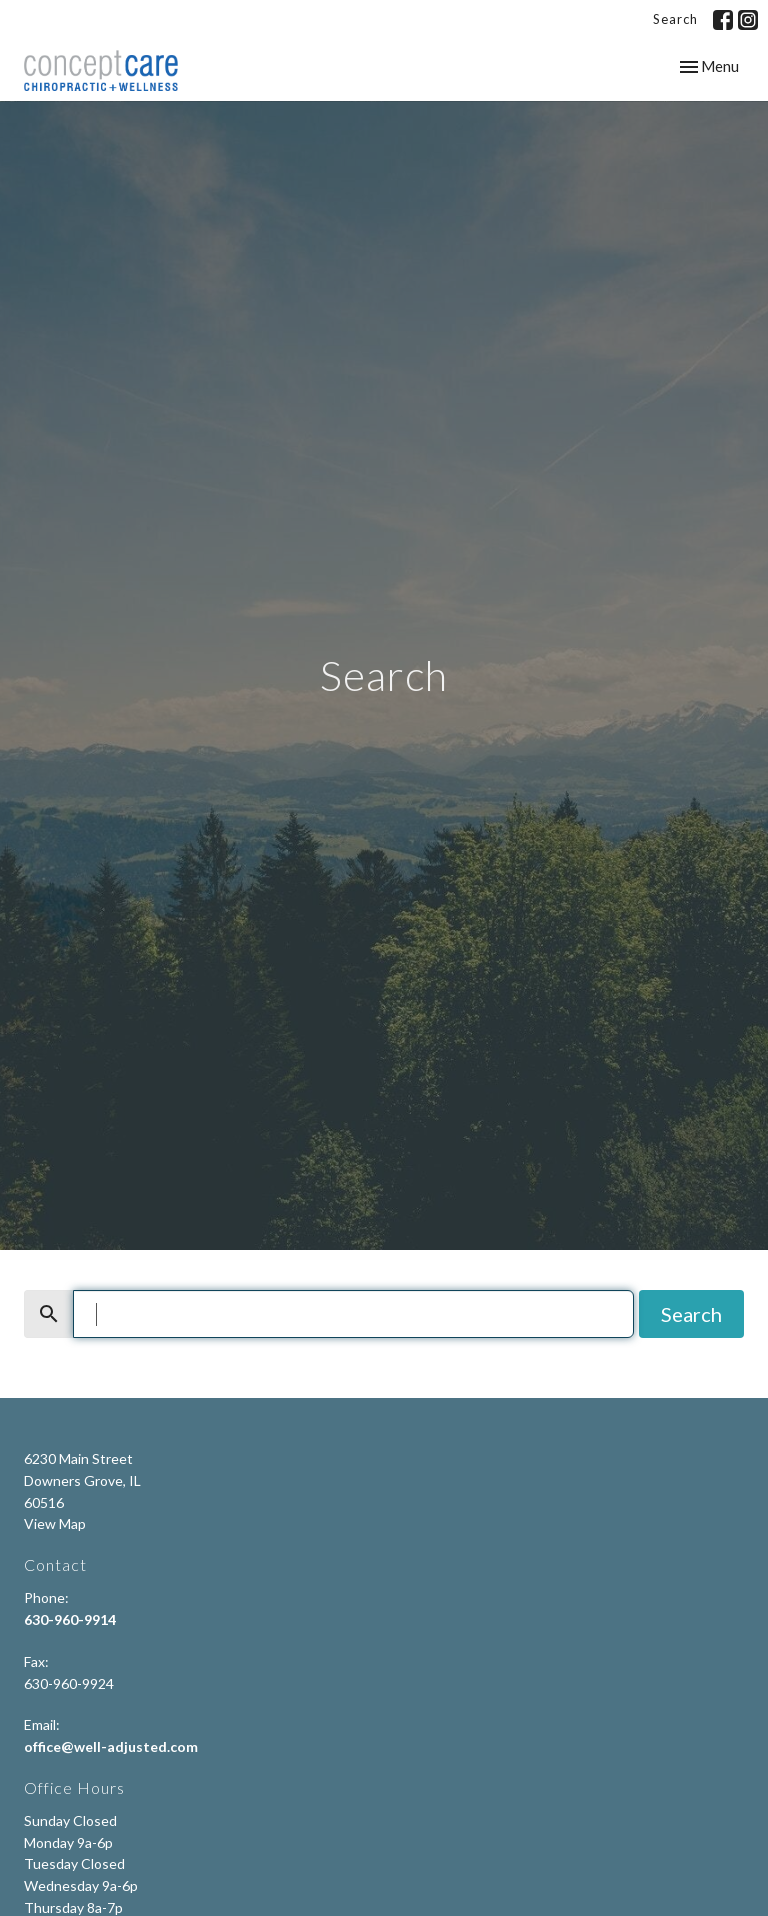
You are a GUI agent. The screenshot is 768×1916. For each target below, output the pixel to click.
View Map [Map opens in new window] (55, 1523)
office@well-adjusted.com (111, 1746)
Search (675, 19)
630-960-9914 (70, 1619)
